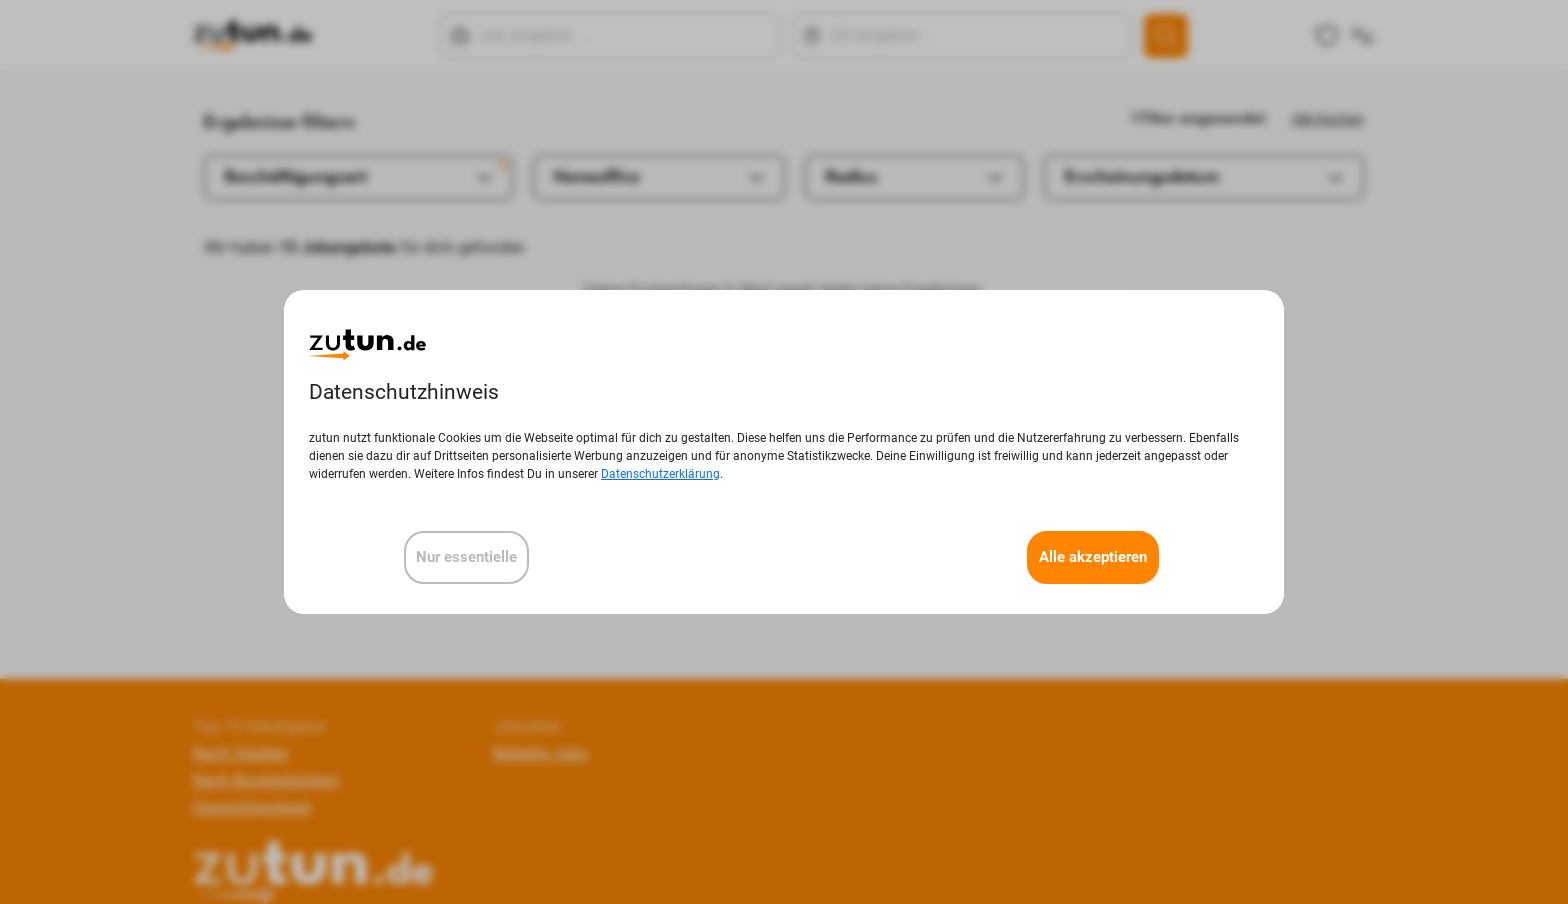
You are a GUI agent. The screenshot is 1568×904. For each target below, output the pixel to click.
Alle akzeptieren (1093, 557)
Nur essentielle (466, 557)
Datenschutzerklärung (660, 474)
